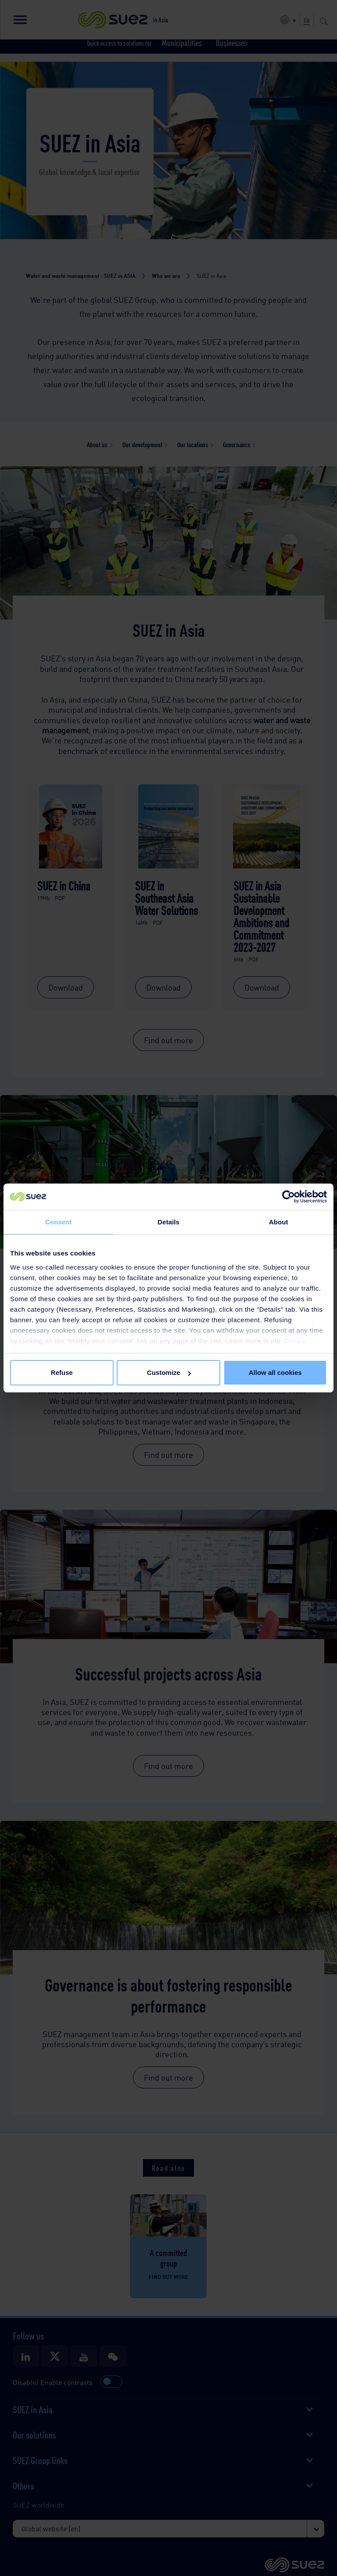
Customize (169, 1372)
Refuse (62, 1372)
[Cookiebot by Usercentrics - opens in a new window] (288, 1196)
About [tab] (278, 1222)
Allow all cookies (275, 1372)
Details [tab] (168, 1222)
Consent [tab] (58, 1222)
